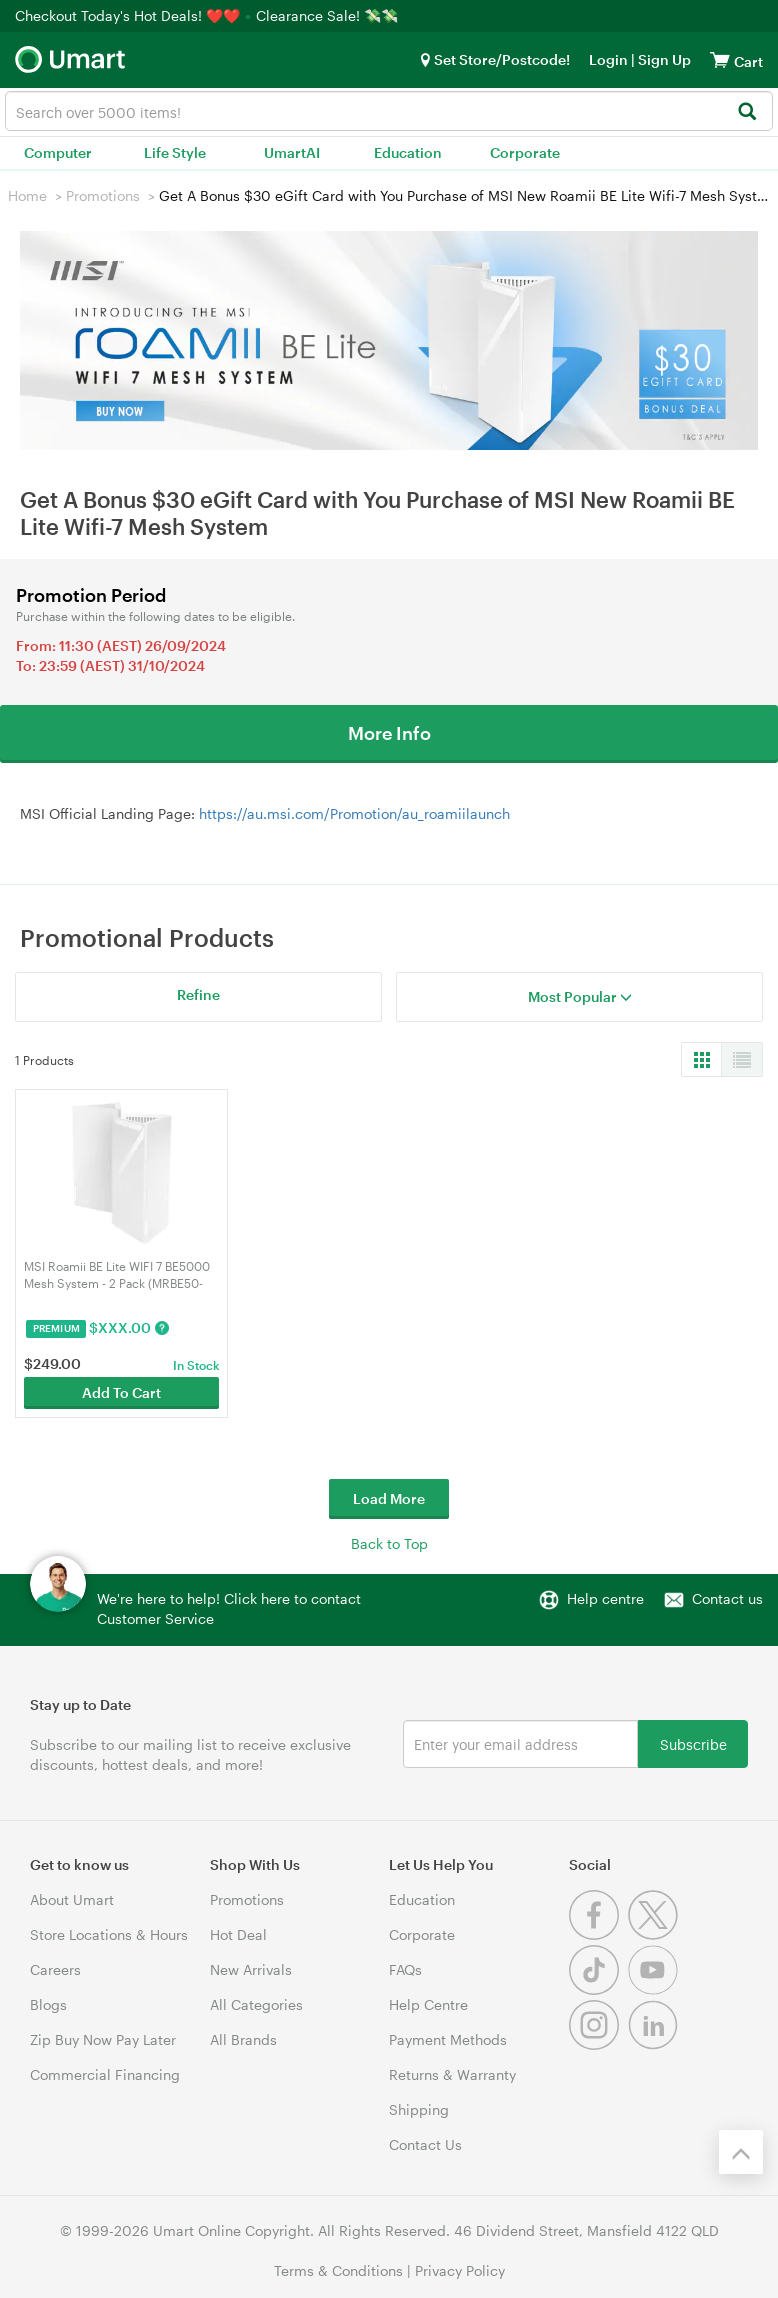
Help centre (605, 1598)
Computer (58, 152)
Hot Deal (238, 1934)
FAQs (405, 1969)
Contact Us (425, 2144)
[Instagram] (598, 2044)
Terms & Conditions (338, 2270)
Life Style (175, 152)
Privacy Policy (460, 2270)
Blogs (48, 2004)
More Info (389, 733)
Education (408, 152)
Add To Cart (121, 1392)
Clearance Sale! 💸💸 (327, 15)
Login (608, 59)
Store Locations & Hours (109, 1934)
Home (27, 195)
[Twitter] (655, 1934)
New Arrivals (251, 1969)
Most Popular (580, 996)
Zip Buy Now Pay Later (103, 2039)
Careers (55, 1969)
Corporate (525, 152)
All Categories (256, 2004)
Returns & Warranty (452, 2074)
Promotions (103, 195)
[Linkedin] (655, 2044)
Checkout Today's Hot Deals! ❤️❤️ (129, 15)
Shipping (419, 2109)
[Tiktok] (598, 1989)
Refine (198, 994)
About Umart (72, 1899)
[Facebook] (598, 1934)
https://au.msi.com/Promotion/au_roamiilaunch (354, 813)
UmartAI (292, 152)
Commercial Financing (105, 2074)
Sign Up (663, 59)
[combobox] (389, 111)
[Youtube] (655, 1989)
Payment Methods (448, 2039)
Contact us (727, 1598)
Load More (389, 1498)
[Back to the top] (741, 2152)
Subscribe (693, 1743)
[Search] (746, 112)
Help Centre (428, 2004)
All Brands (243, 2039)
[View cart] (720, 59)
